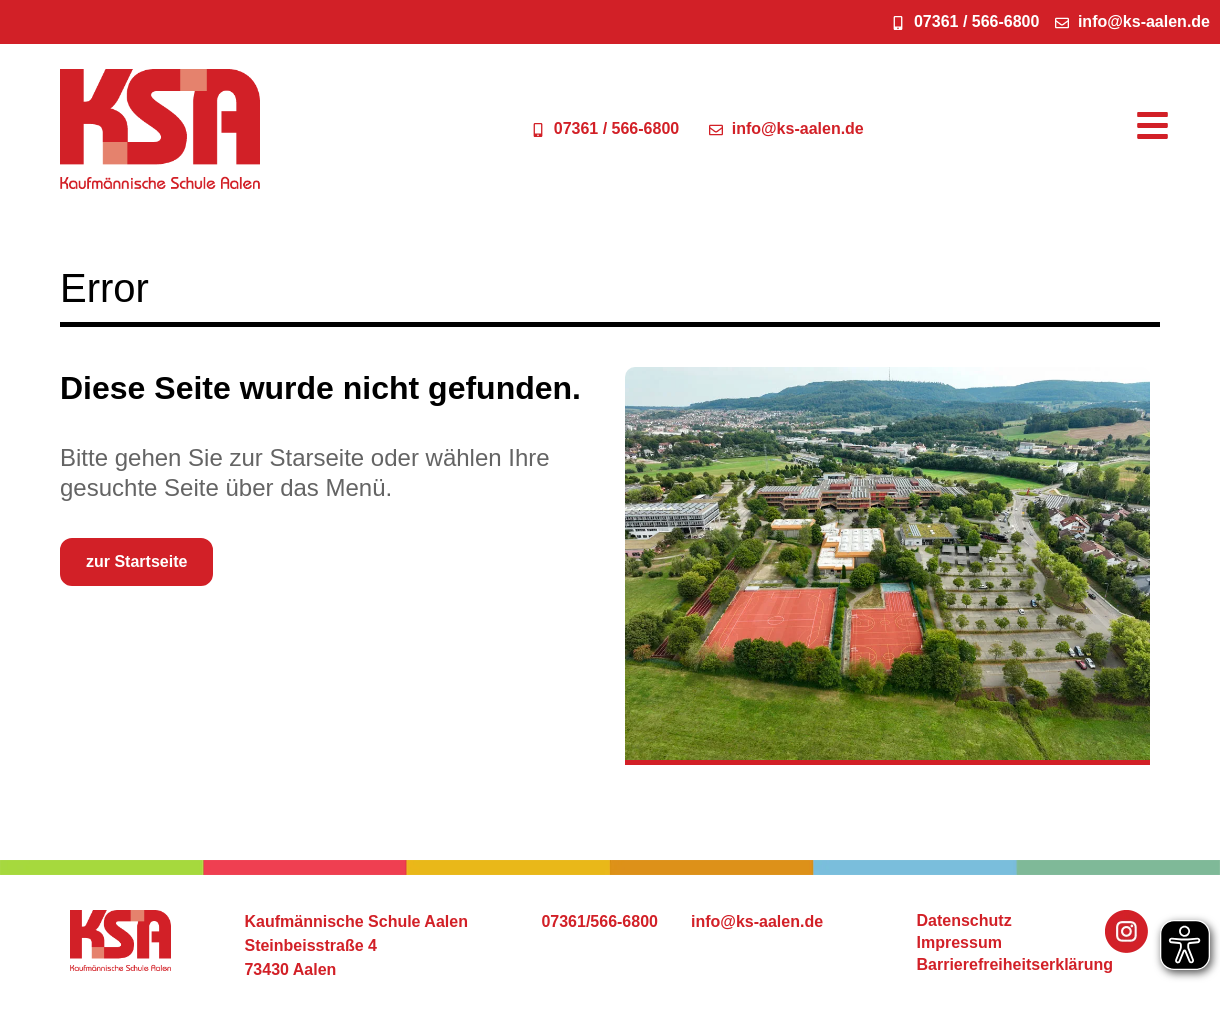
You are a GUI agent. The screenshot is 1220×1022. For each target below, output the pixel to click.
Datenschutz (964, 920)
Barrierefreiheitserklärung (1015, 964)
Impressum (959, 942)
